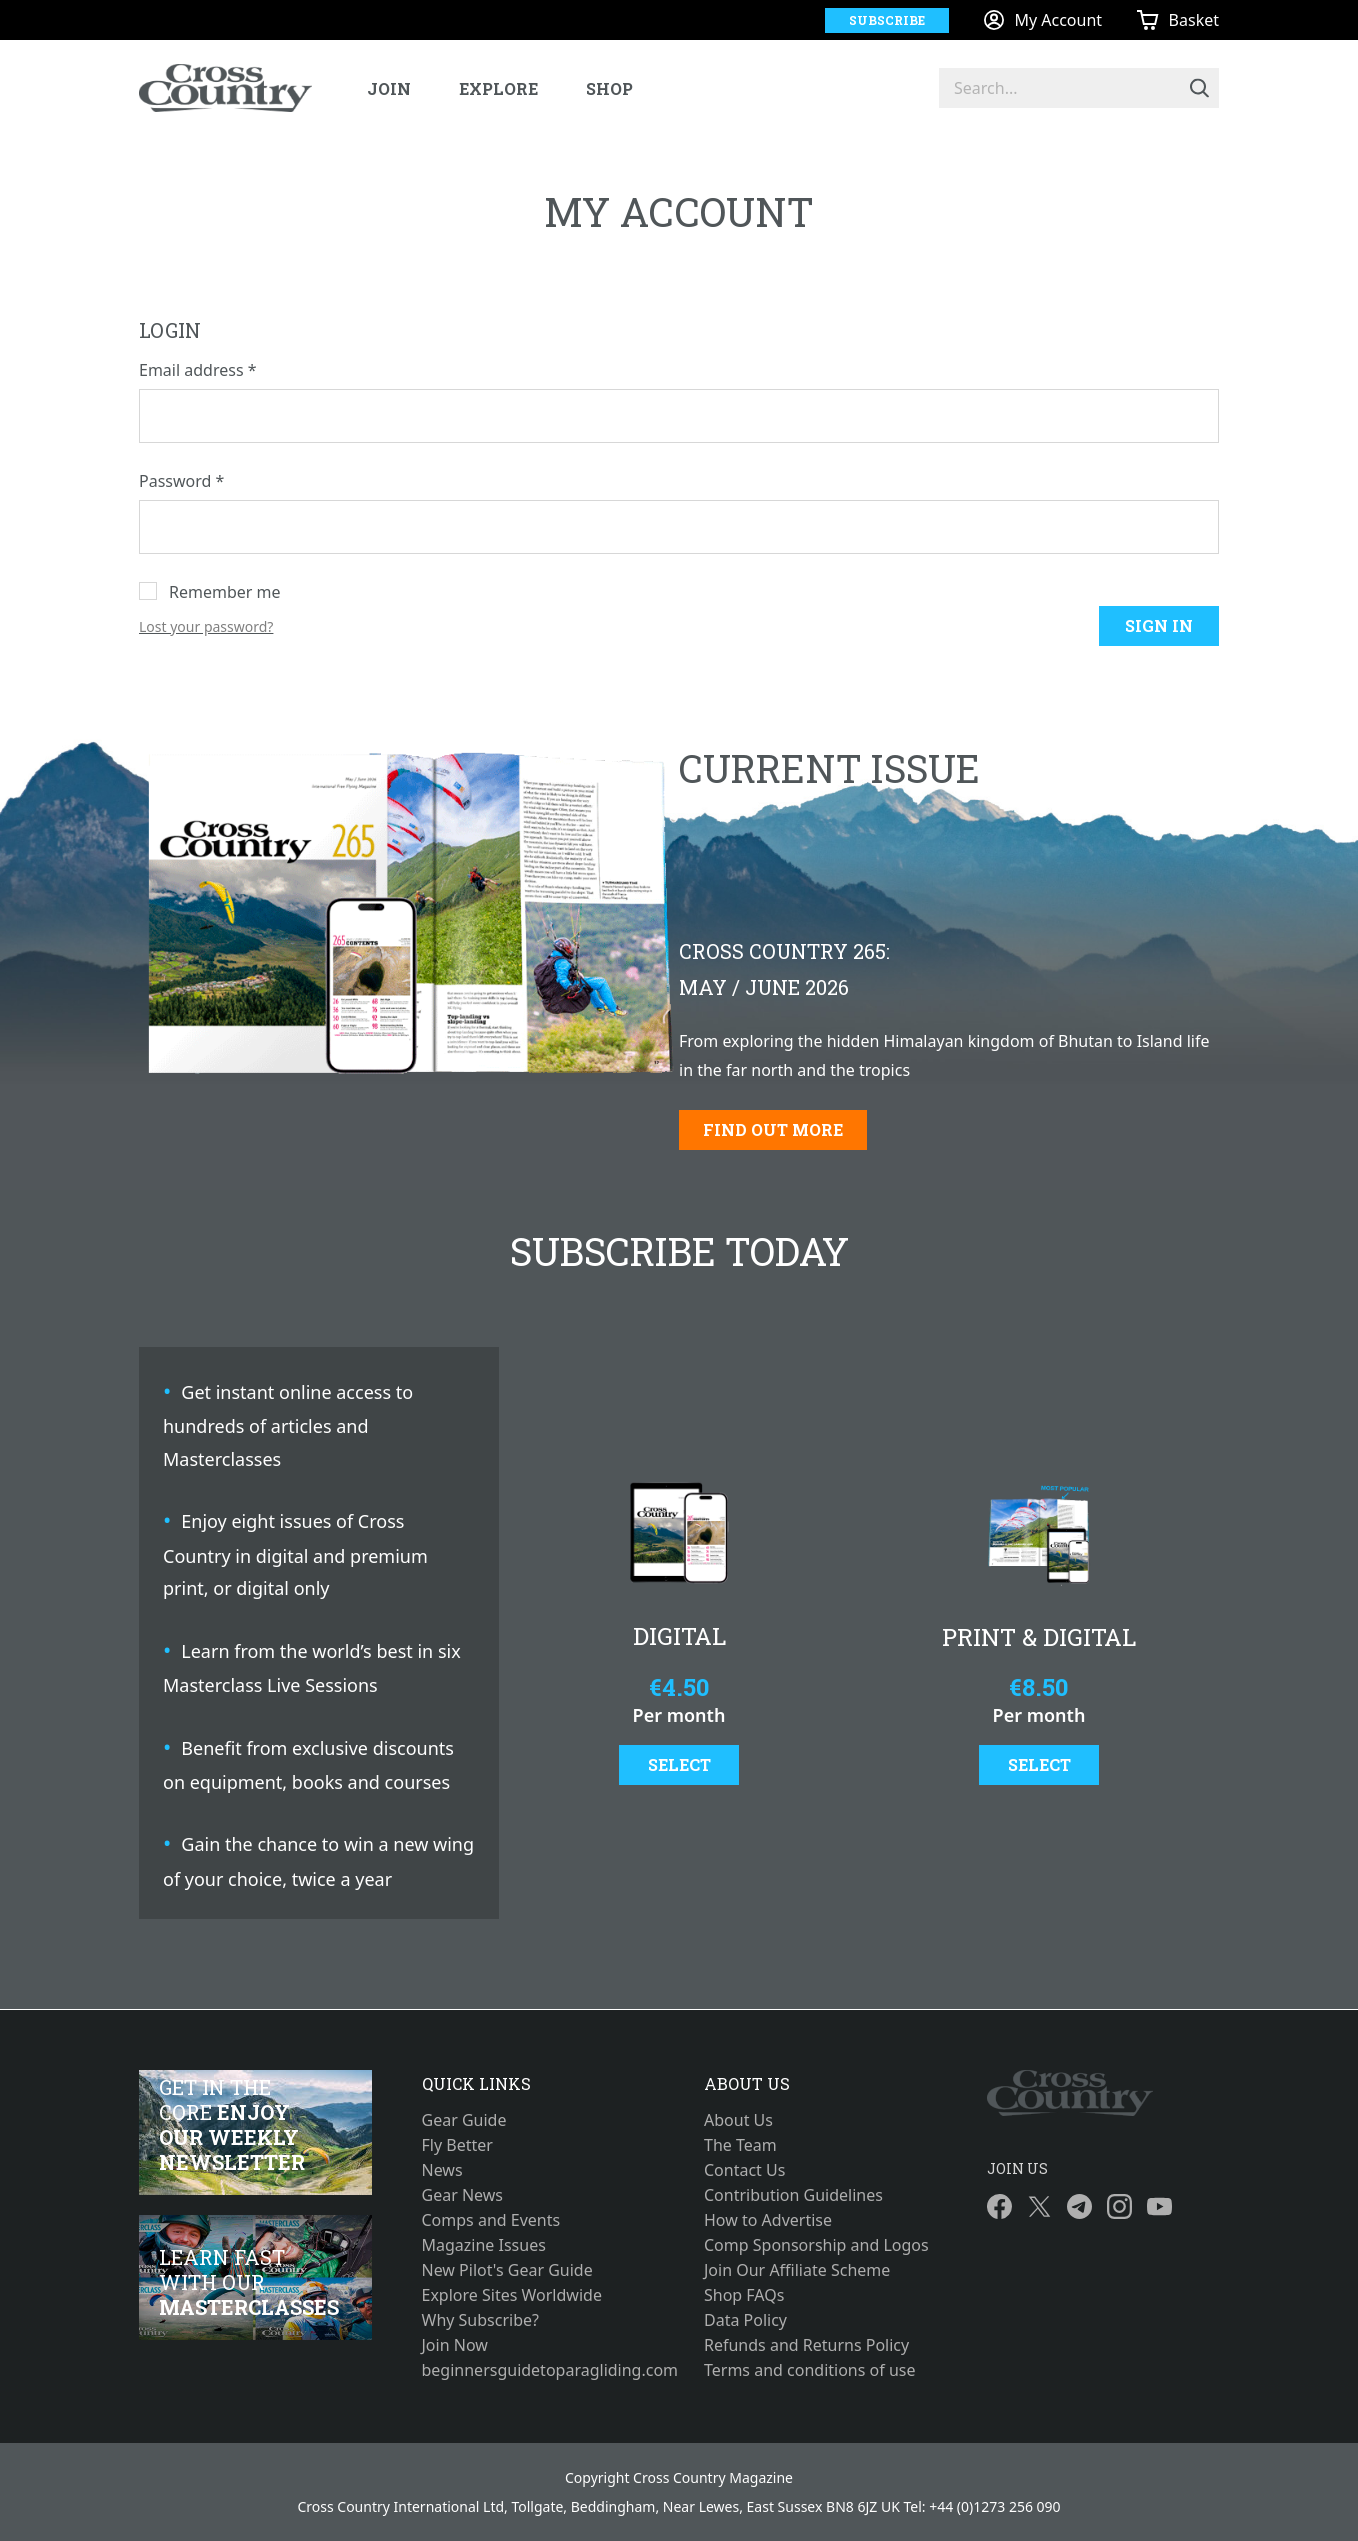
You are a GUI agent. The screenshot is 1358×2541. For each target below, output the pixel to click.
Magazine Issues (484, 2245)
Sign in (1159, 625)
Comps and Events (491, 2220)
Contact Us (744, 2170)
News (442, 2170)
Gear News (463, 2195)
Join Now (455, 2345)
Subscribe (887, 20)
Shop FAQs (744, 2295)
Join (389, 88)
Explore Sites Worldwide (512, 2295)
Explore (498, 88)
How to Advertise (768, 2220)
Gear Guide (464, 2120)
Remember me (225, 592)
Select (679, 1764)
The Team (740, 2145)
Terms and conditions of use (810, 2370)
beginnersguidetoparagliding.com (538, 2370)
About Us (738, 2120)
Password (181, 481)
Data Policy (745, 2320)
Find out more (773, 1129)
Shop (609, 88)
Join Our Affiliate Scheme (797, 2270)
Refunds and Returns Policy (806, 2345)
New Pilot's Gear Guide (507, 2270)
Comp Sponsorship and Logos (816, 2245)
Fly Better (457, 2145)
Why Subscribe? (481, 2320)
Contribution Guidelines (793, 2195)
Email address (198, 370)
